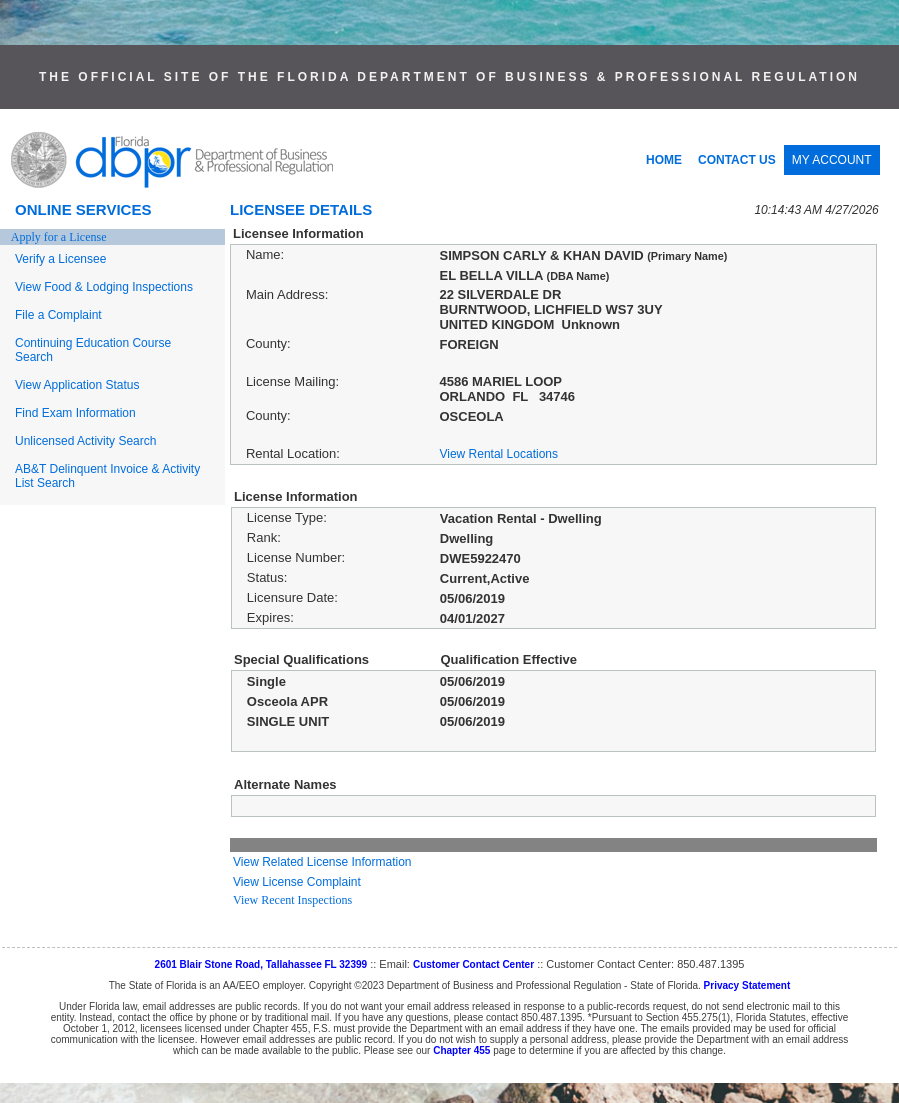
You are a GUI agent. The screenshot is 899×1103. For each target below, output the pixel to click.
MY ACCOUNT (832, 160)
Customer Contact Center (473, 964)
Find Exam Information (75, 413)
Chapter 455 (461, 1050)
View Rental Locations (498, 454)
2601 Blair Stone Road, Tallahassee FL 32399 (261, 964)
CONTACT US (737, 160)
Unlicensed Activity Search (85, 441)
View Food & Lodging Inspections (104, 287)
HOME (664, 160)
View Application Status (77, 385)
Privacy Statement (747, 985)
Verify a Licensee (60, 259)
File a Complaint (58, 315)
